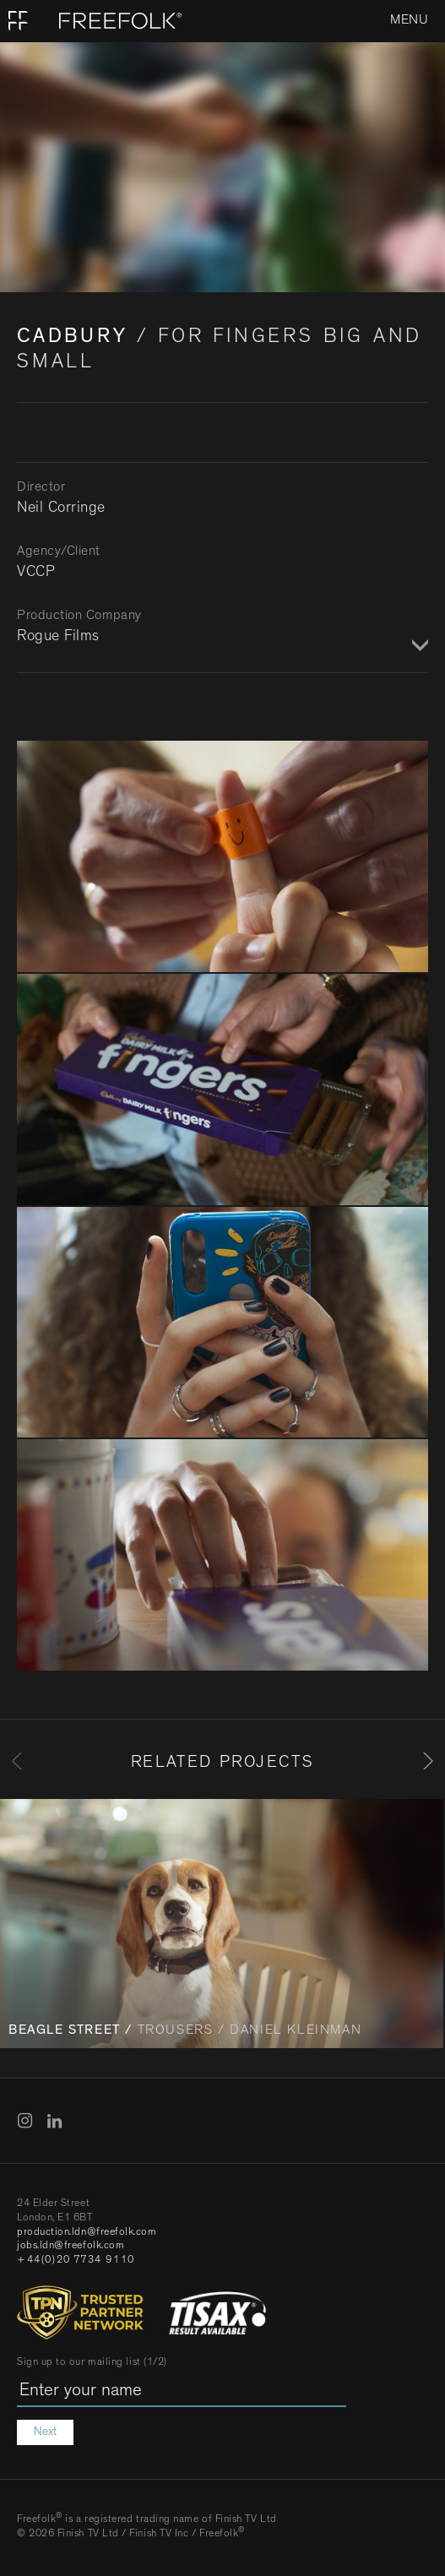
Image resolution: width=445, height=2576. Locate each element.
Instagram (25, 2120)
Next (45, 2432)
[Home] (91, 21)
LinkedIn (54, 2120)
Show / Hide (418, 646)
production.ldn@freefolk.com (87, 2233)
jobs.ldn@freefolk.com (70, 2247)
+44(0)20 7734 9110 (76, 2261)
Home (18, 21)
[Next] (428, 1761)
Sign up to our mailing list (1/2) (92, 2363)
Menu (409, 21)
